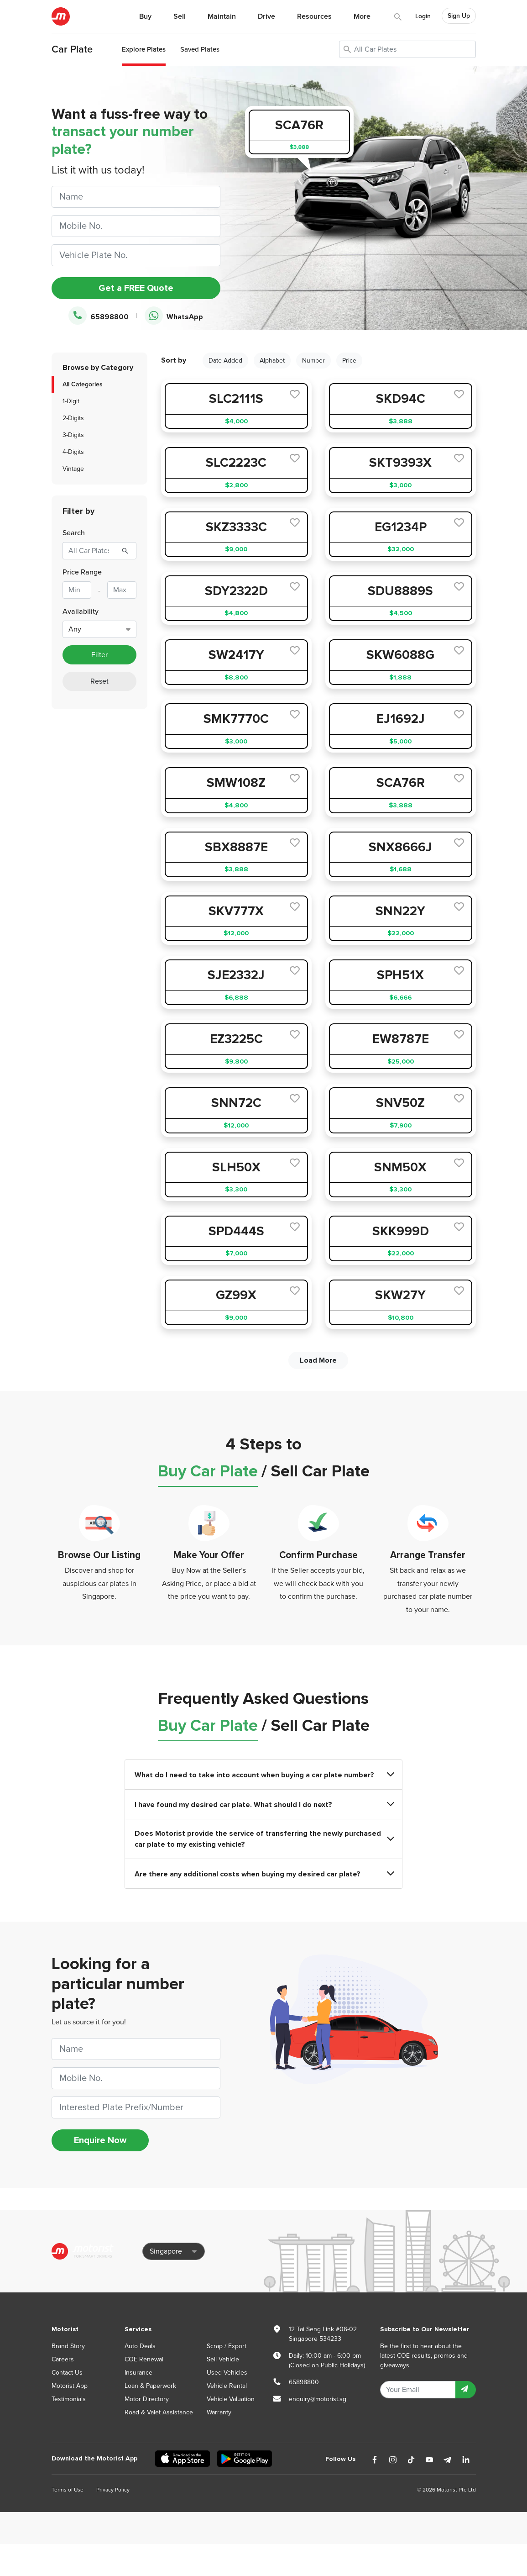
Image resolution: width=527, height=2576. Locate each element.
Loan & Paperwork (150, 2386)
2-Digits (73, 418)
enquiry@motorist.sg (317, 2399)
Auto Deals (140, 2346)
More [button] (362, 16)
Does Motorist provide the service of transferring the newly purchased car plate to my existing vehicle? (264, 1839)
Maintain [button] (222, 16)
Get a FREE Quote (136, 288)
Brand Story (68, 2346)
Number (313, 360)
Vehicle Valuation (231, 2399)
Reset (99, 681)
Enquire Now (100, 2140)
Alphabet (272, 360)
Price (349, 360)
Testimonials (69, 2399)
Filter (99, 654)
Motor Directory (147, 2399)
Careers (63, 2359)
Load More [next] (318, 1360)
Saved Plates (199, 49)
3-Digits (73, 435)
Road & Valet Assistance (159, 2412)
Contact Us (67, 2372)
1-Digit (71, 401)
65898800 (98, 316)
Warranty (219, 2412)
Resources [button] (314, 16)
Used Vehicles (227, 2372)
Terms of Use (67, 2489)
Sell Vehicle (223, 2359)
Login (423, 16)
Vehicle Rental (227, 2386)
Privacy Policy (113, 2489)
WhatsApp (174, 316)
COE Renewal (144, 2359)
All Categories (83, 384)
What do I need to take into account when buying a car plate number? (264, 1775)
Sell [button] (179, 16)
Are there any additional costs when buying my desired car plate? (264, 1874)
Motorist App (70, 2386)
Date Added (225, 360)
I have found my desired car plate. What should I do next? (264, 1804)
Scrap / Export (226, 2346)
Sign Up (459, 16)
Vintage (73, 469)
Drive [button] (266, 16)
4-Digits (73, 452)
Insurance (138, 2372)
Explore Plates (144, 49)
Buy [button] (145, 16)
